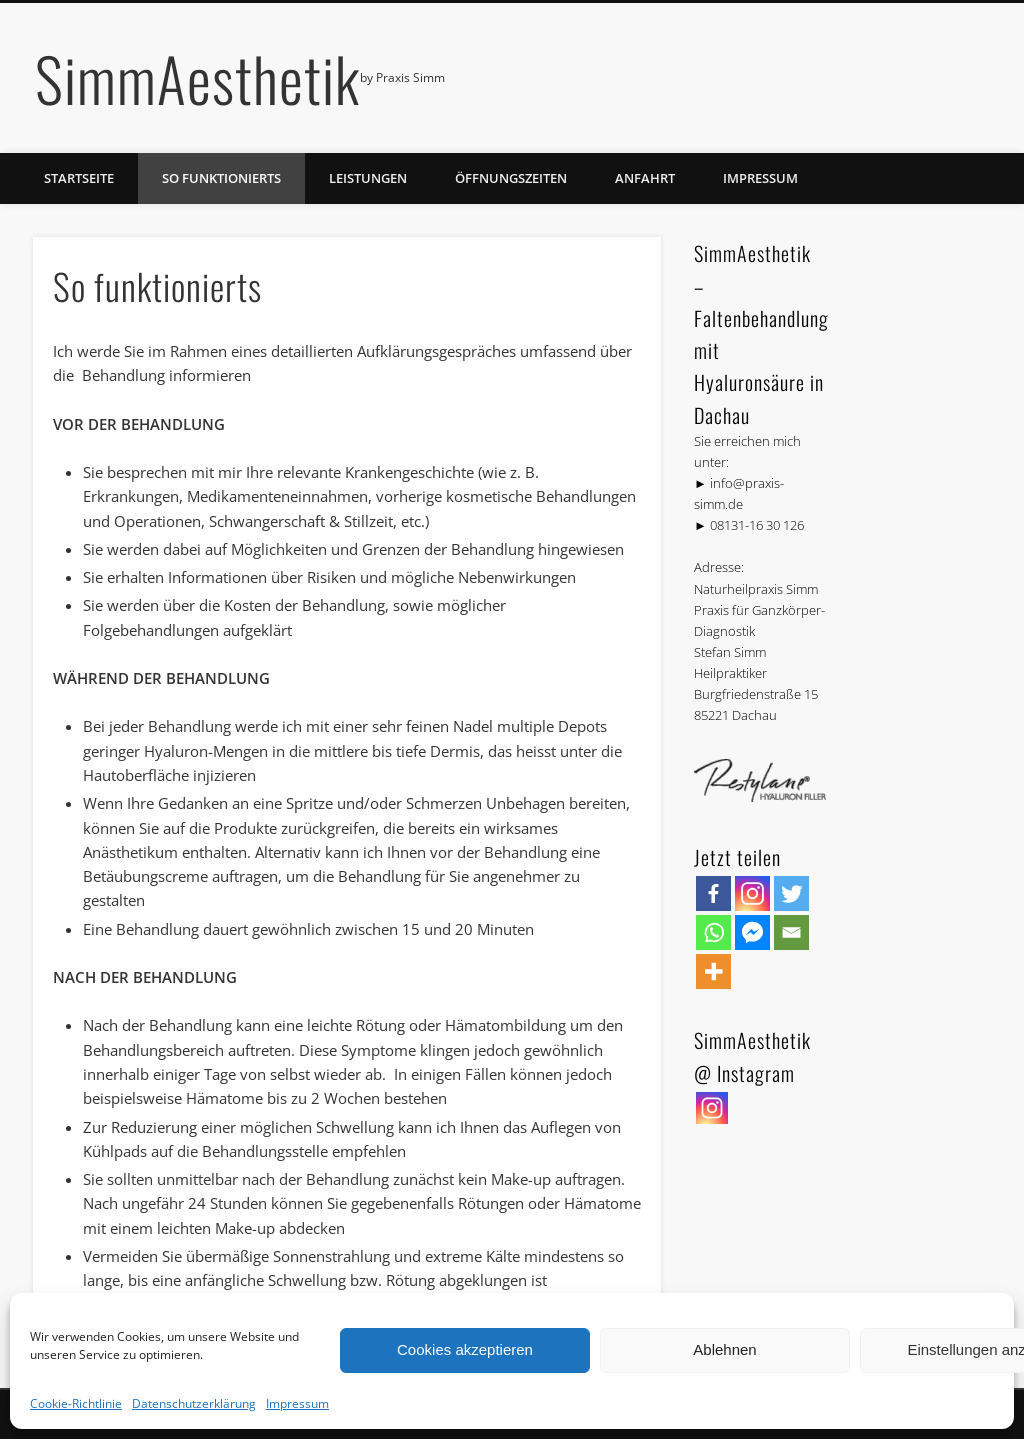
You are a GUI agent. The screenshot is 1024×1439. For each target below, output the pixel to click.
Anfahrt (645, 178)
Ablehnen (724, 1349)
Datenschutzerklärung (194, 1403)
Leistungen (368, 178)
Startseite (79, 178)
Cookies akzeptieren (465, 1349)
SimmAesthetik (197, 77)
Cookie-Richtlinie (76, 1403)
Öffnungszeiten (511, 178)
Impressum (297, 1403)
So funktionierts (221, 178)
